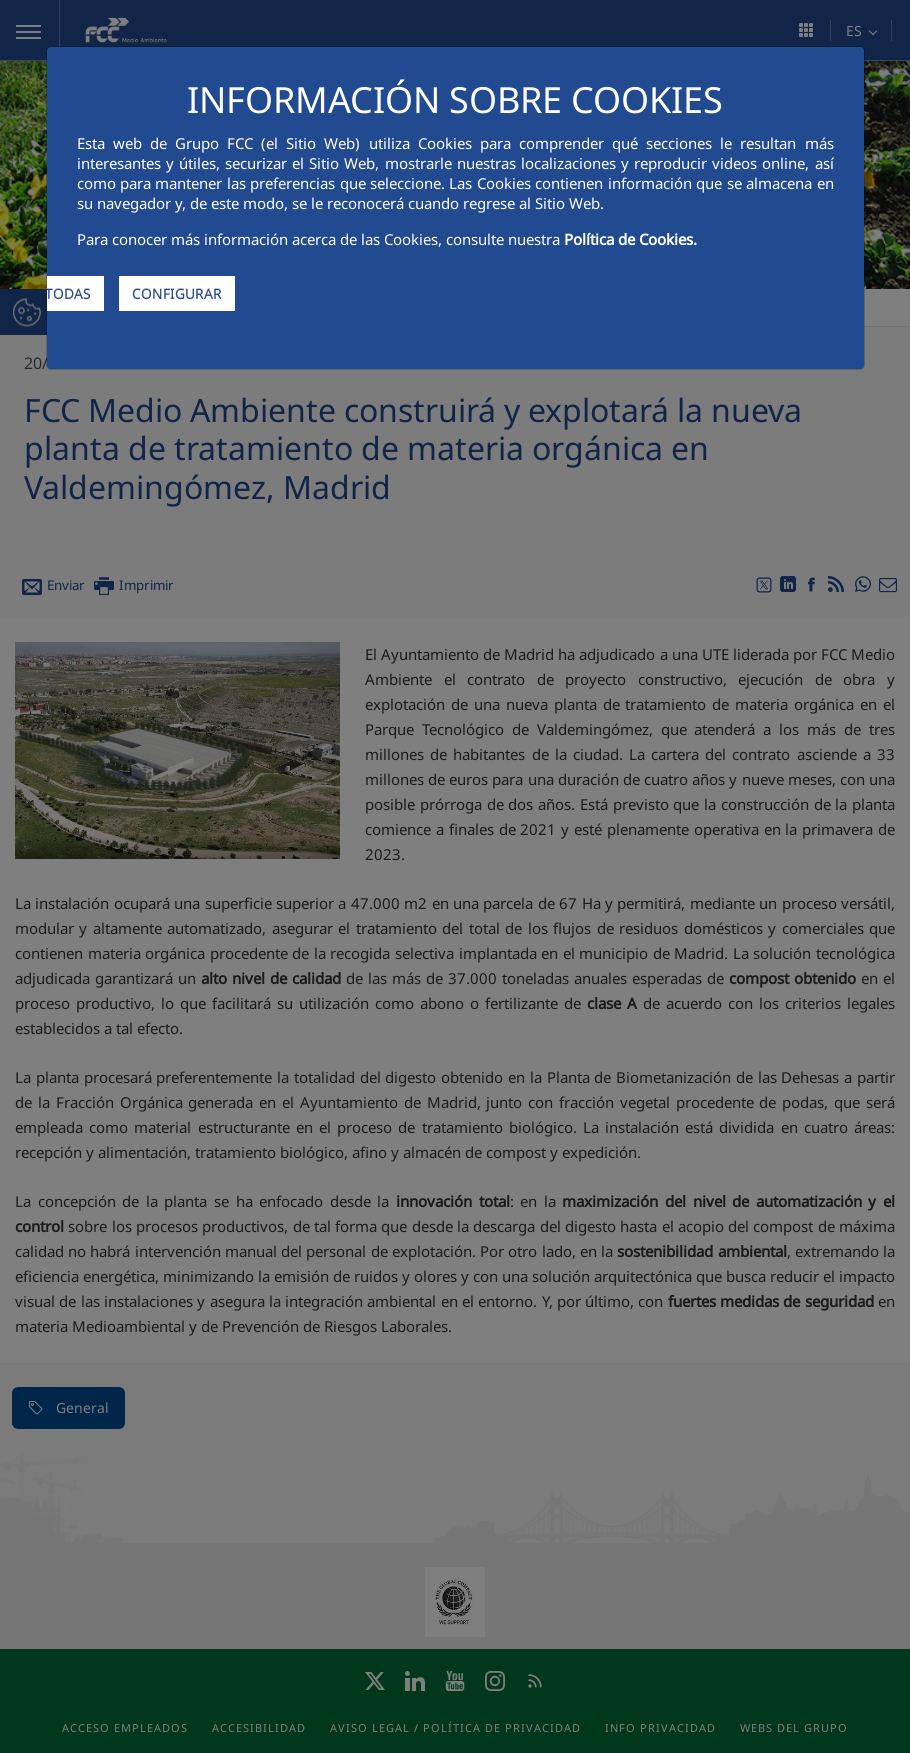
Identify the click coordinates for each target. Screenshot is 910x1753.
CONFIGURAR (177, 293)
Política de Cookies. (630, 239)
